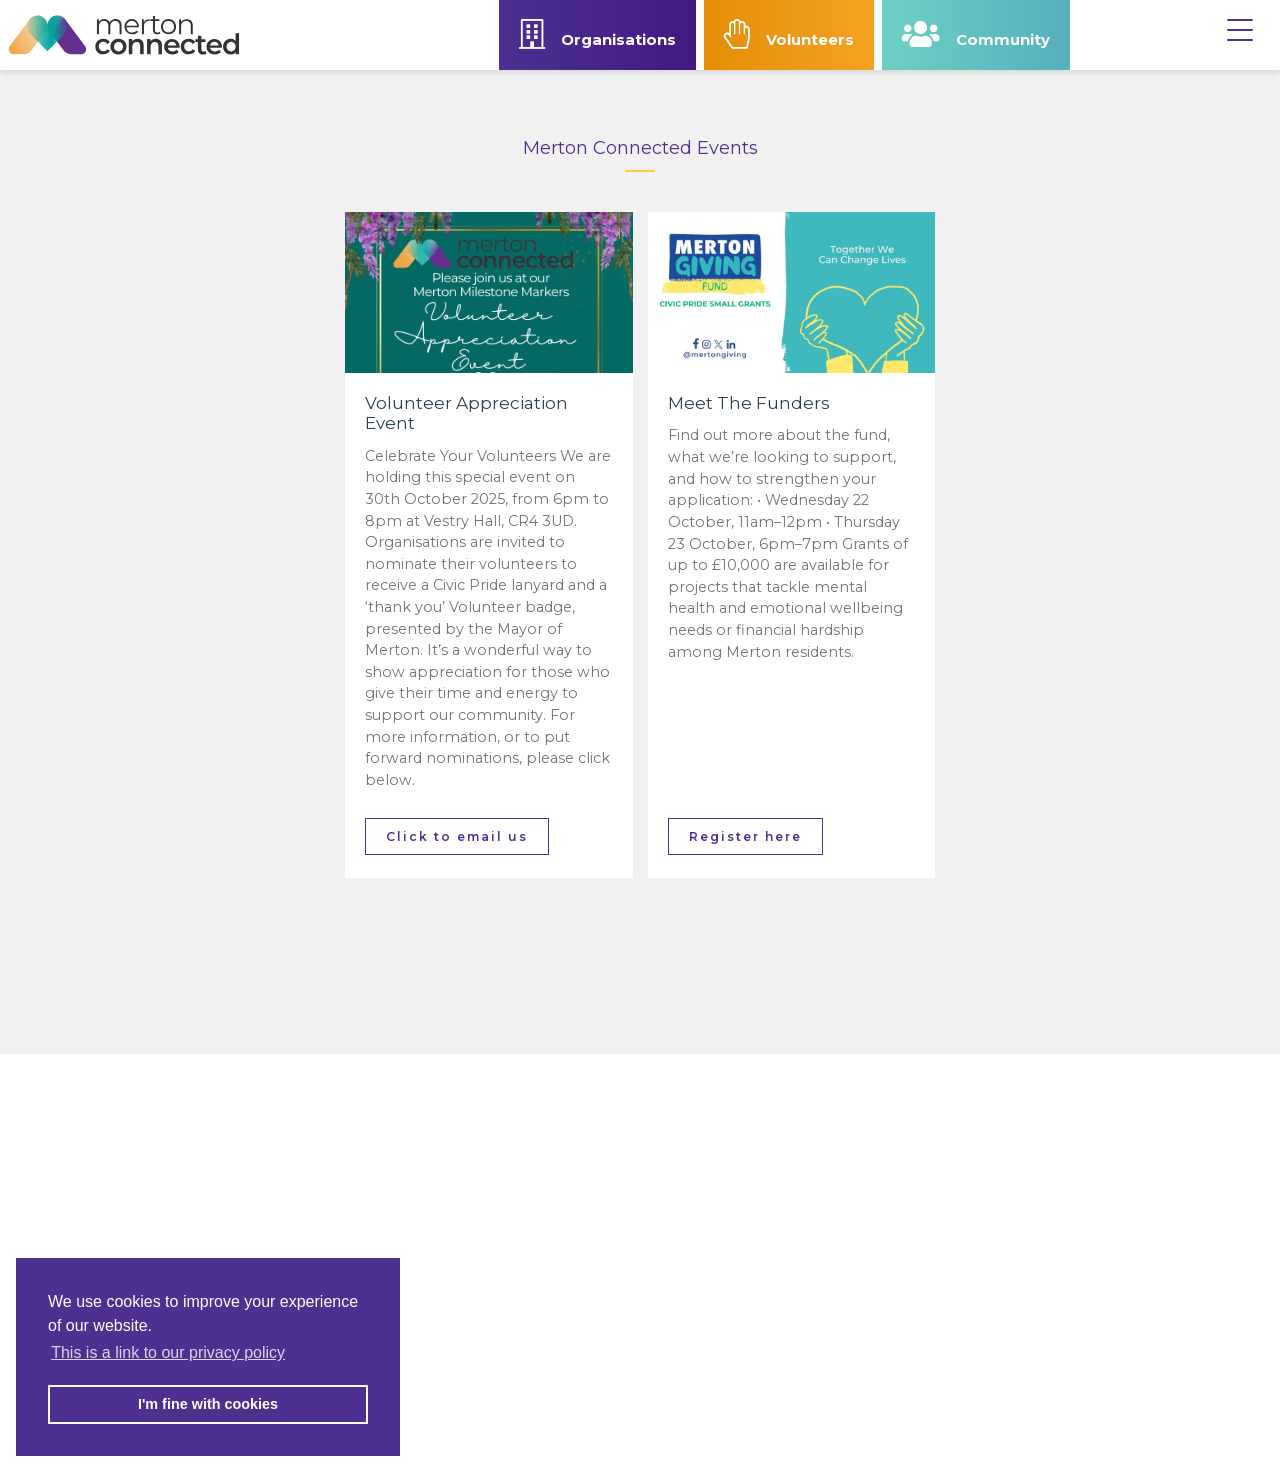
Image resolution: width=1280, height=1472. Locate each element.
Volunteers (789, 34)
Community (976, 34)
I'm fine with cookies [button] (208, 1404)
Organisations (597, 34)
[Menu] (1240, 25)
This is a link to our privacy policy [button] (168, 1352)
